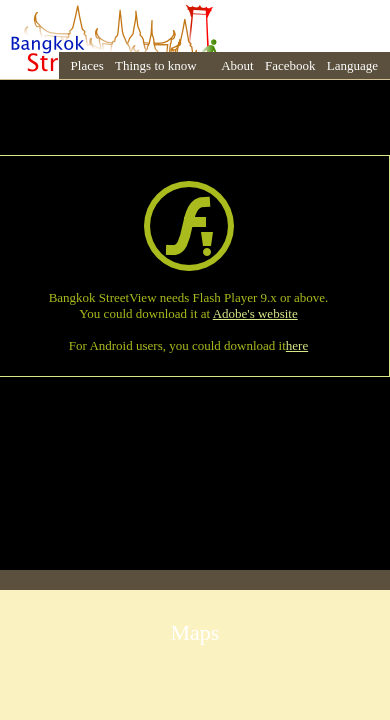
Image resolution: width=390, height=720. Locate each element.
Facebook (290, 65)
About (237, 65)
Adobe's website (255, 313)
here (297, 345)
